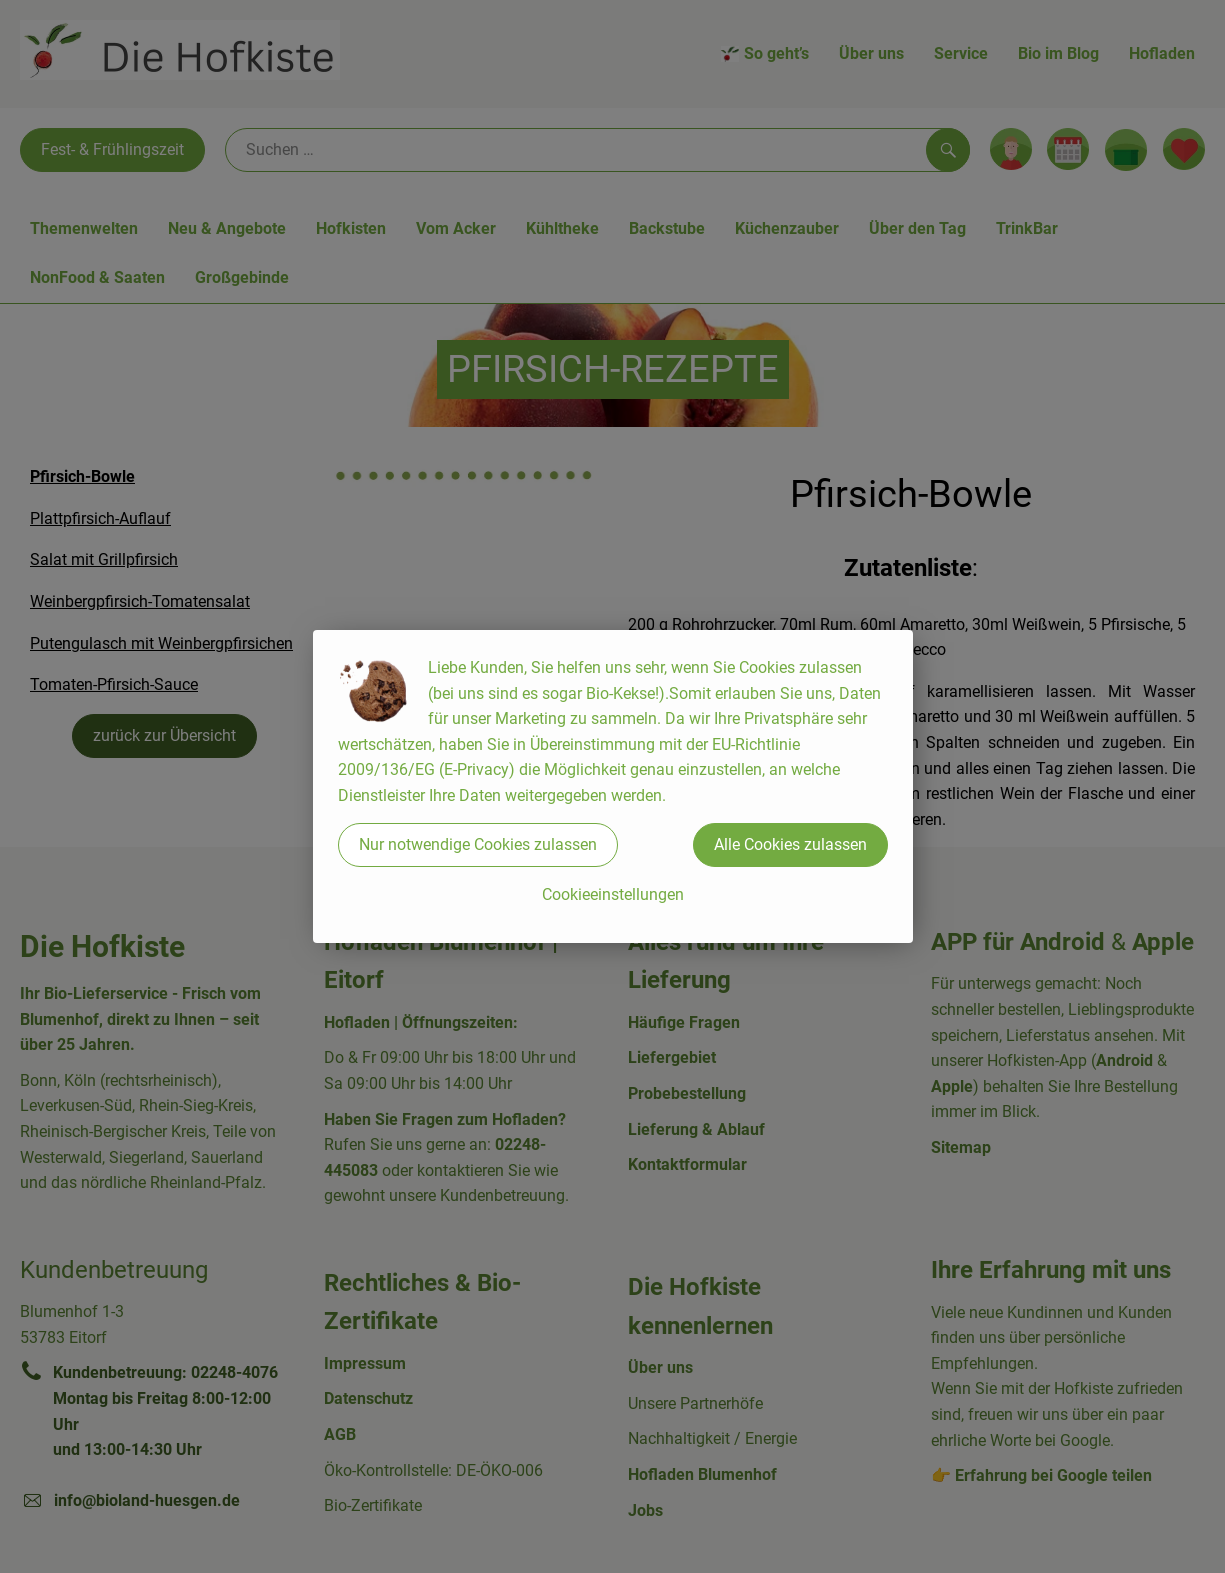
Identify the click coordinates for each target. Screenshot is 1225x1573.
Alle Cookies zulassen (790, 844)
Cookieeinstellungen (613, 894)
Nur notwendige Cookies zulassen (478, 844)
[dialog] (612, 786)
